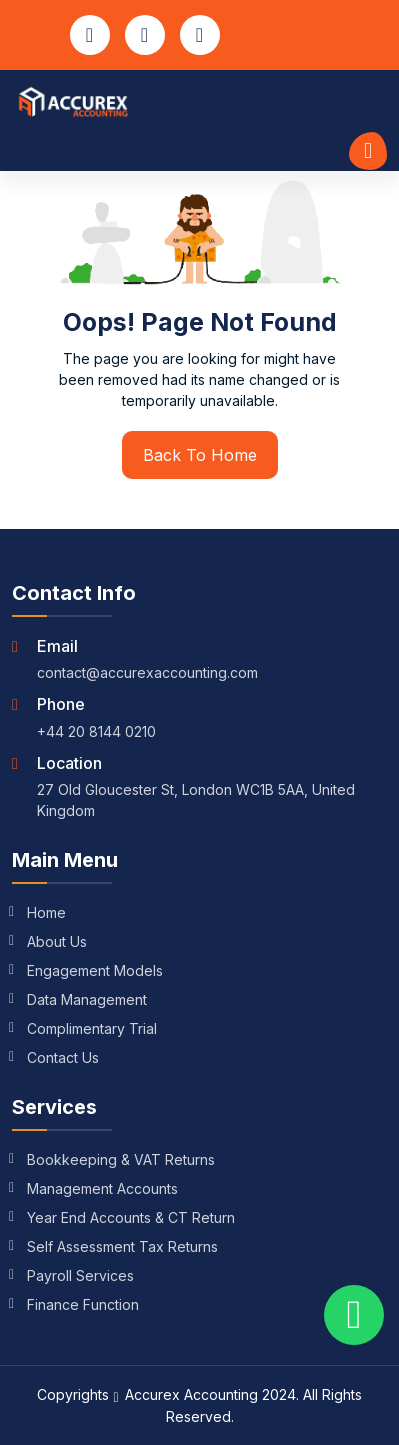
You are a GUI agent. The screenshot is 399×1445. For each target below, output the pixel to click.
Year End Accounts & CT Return (123, 1217)
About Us (49, 941)
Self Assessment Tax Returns (115, 1246)
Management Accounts (95, 1188)
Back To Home (200, 455)
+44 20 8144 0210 (96, 731)
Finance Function (75, 1304)
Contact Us (55, 1057)
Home (39, 912)
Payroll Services (73, 1275)
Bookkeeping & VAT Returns (113, 1159)
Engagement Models (87, 970)
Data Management (79, 999)
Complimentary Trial (84, 1028)
